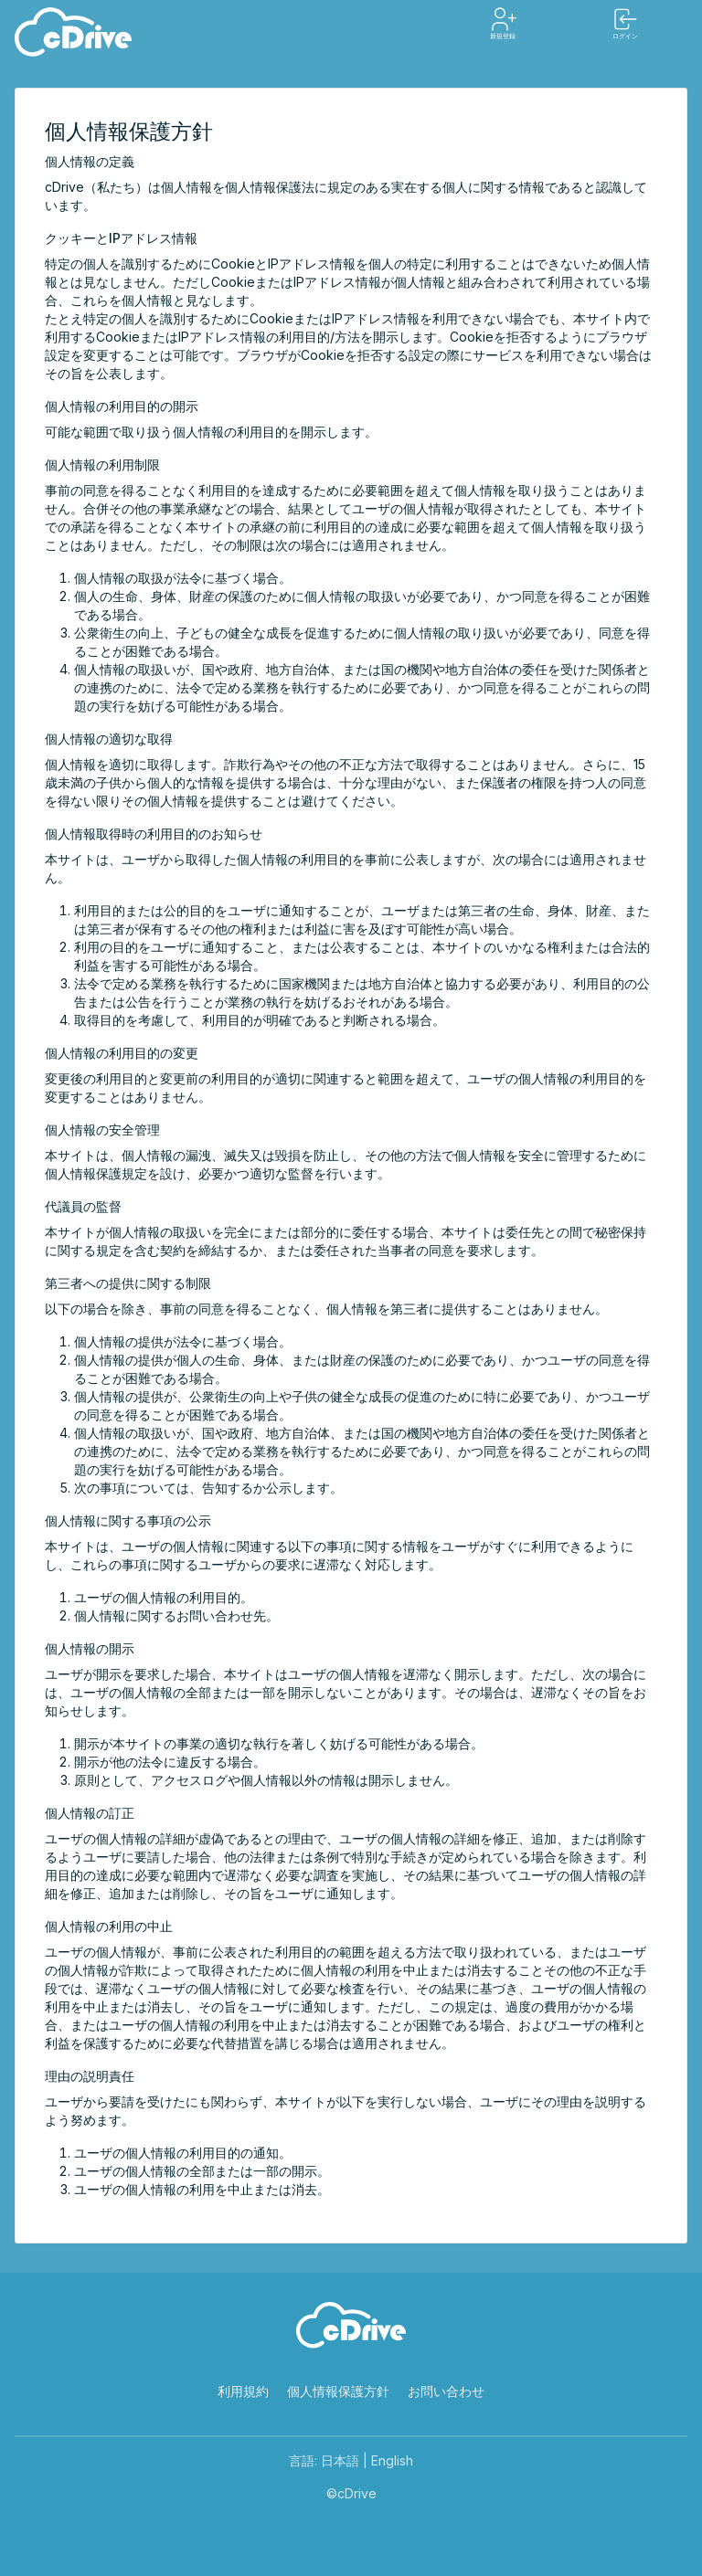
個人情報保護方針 (338, 2391)
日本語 (340, 2460)
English (392, 2460)
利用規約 (243, 2391)
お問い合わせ (446, 2391)
